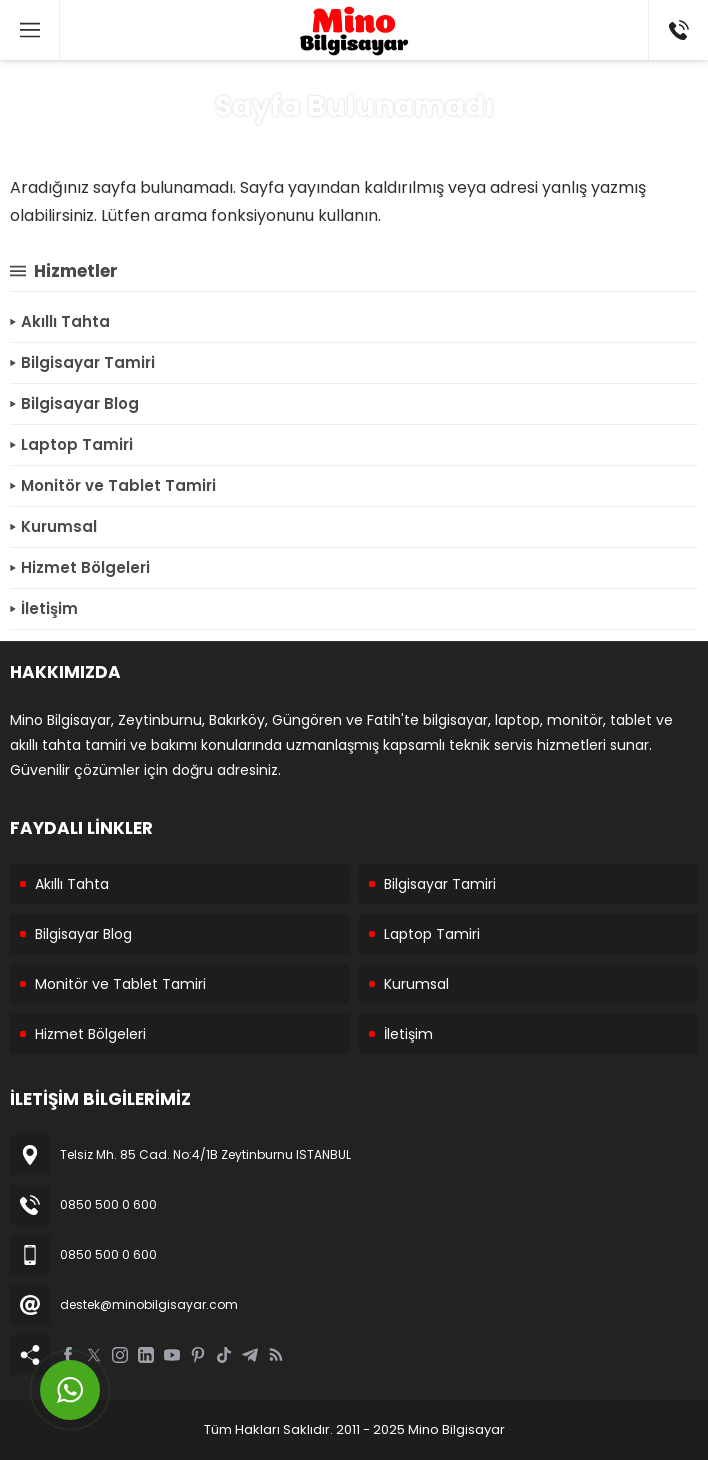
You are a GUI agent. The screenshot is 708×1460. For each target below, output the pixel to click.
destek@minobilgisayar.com (149, 1304)
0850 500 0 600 (108, 1204)
